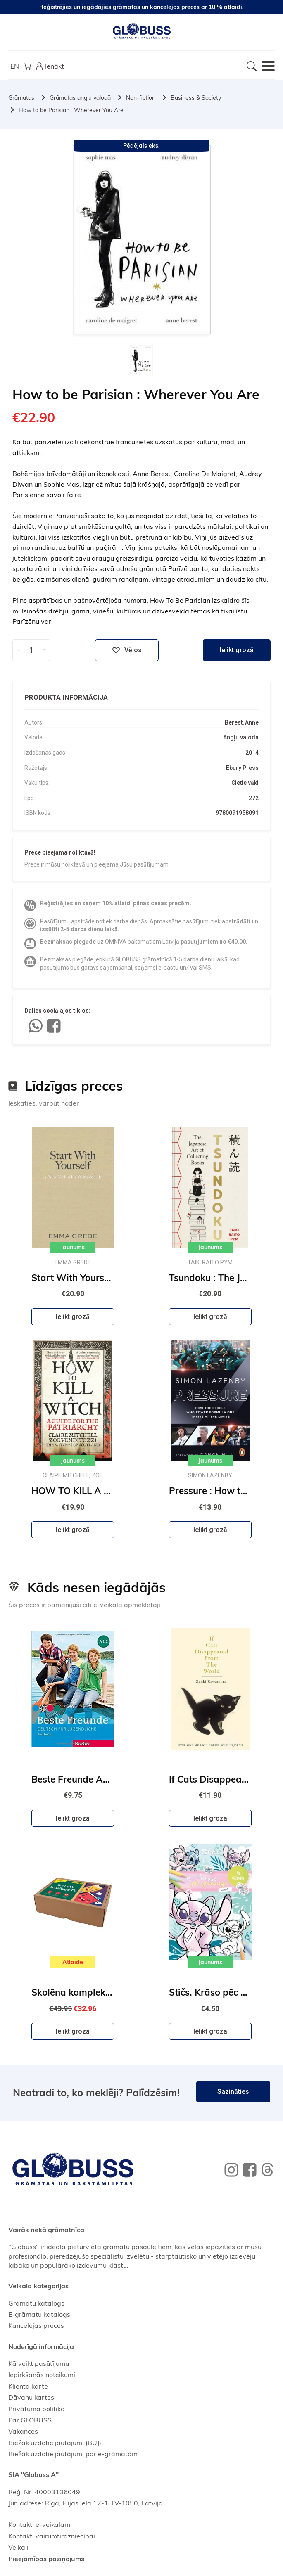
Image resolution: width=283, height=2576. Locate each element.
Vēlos (127, 650)
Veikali (18, 2547)
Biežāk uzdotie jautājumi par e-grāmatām (73, 2454)
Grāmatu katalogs (36, 2303)
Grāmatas (21, 98)
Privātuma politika (36, 2409)
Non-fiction (140, 98)
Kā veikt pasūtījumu (38, 2363)
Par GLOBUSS (30, 2420)
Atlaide (72, 1962)
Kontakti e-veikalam (39, 2524)
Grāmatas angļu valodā (80, 98)
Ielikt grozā (237, 650)
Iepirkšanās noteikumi (41, 2374)
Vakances (23, 2431)
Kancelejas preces (36, 2325)
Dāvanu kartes (31, 2397)
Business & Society (196, 98)
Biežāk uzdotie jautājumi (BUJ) (54, 2443)
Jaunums (73, 1247)
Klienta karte (28, 2386)
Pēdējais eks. (141, 145)
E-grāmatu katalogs (39, 2314)
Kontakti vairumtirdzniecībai (51, 2536)
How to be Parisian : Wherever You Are (71, 110)
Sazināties (233, 2091)
